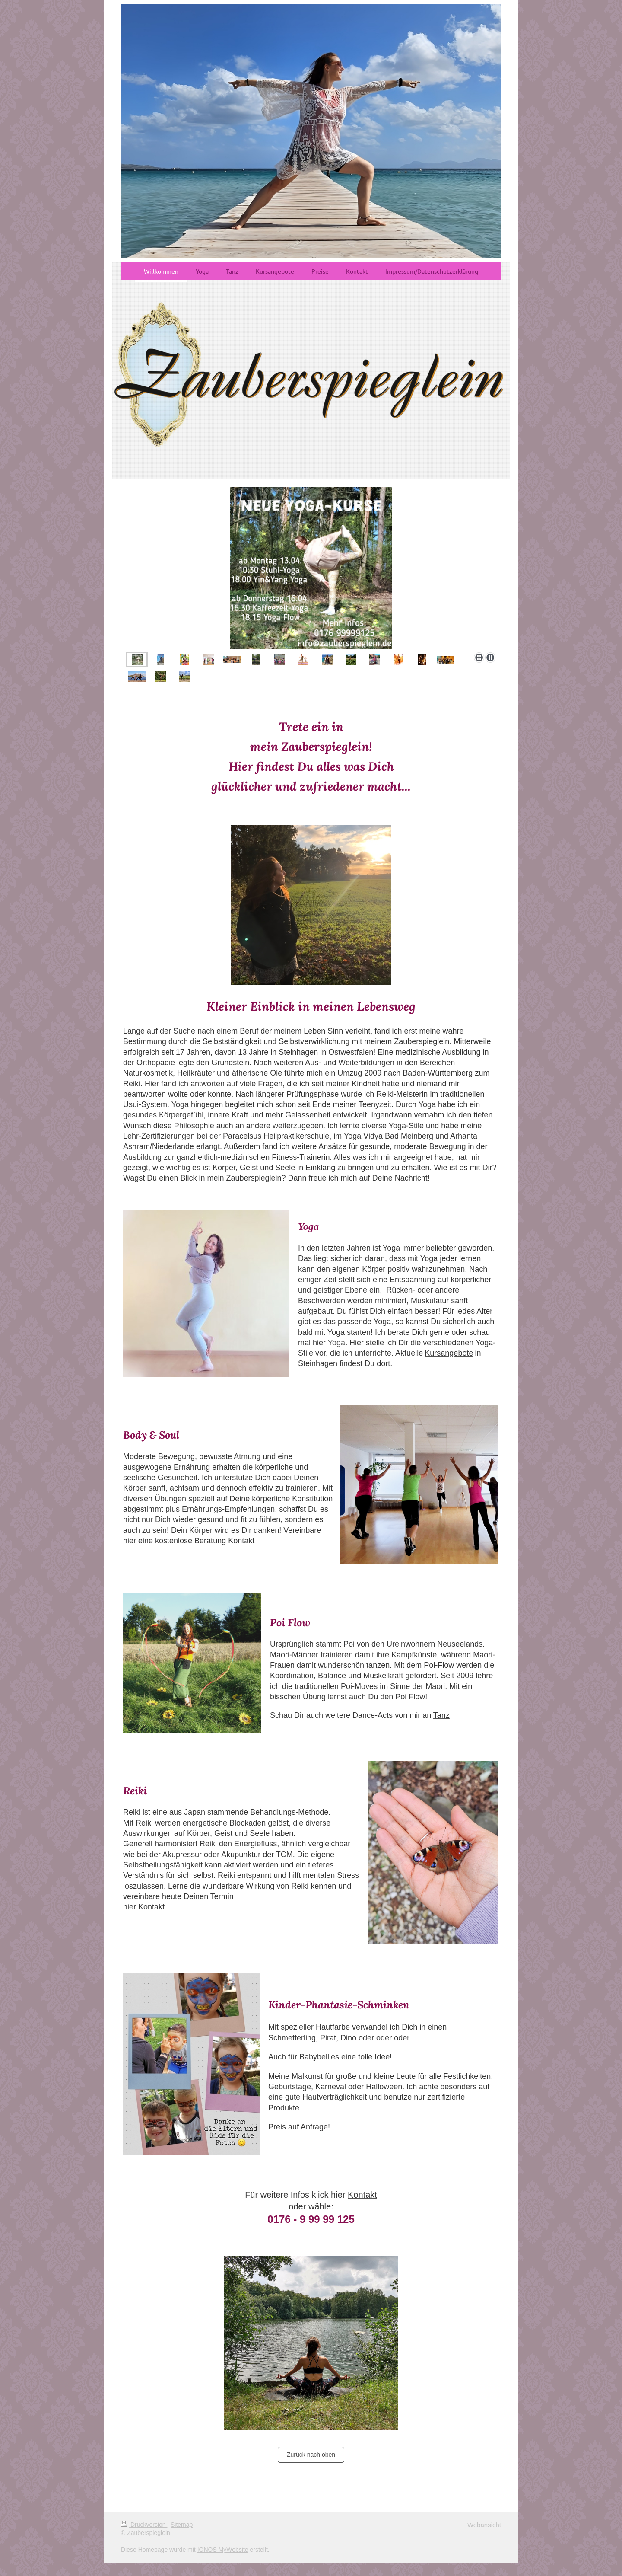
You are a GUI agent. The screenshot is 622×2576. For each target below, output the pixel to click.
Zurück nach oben (311, 2454)
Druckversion (144, 2524)
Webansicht (484, 2524)
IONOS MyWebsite (222, 2549)
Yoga (336, 1342)
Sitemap (182, 2524)
